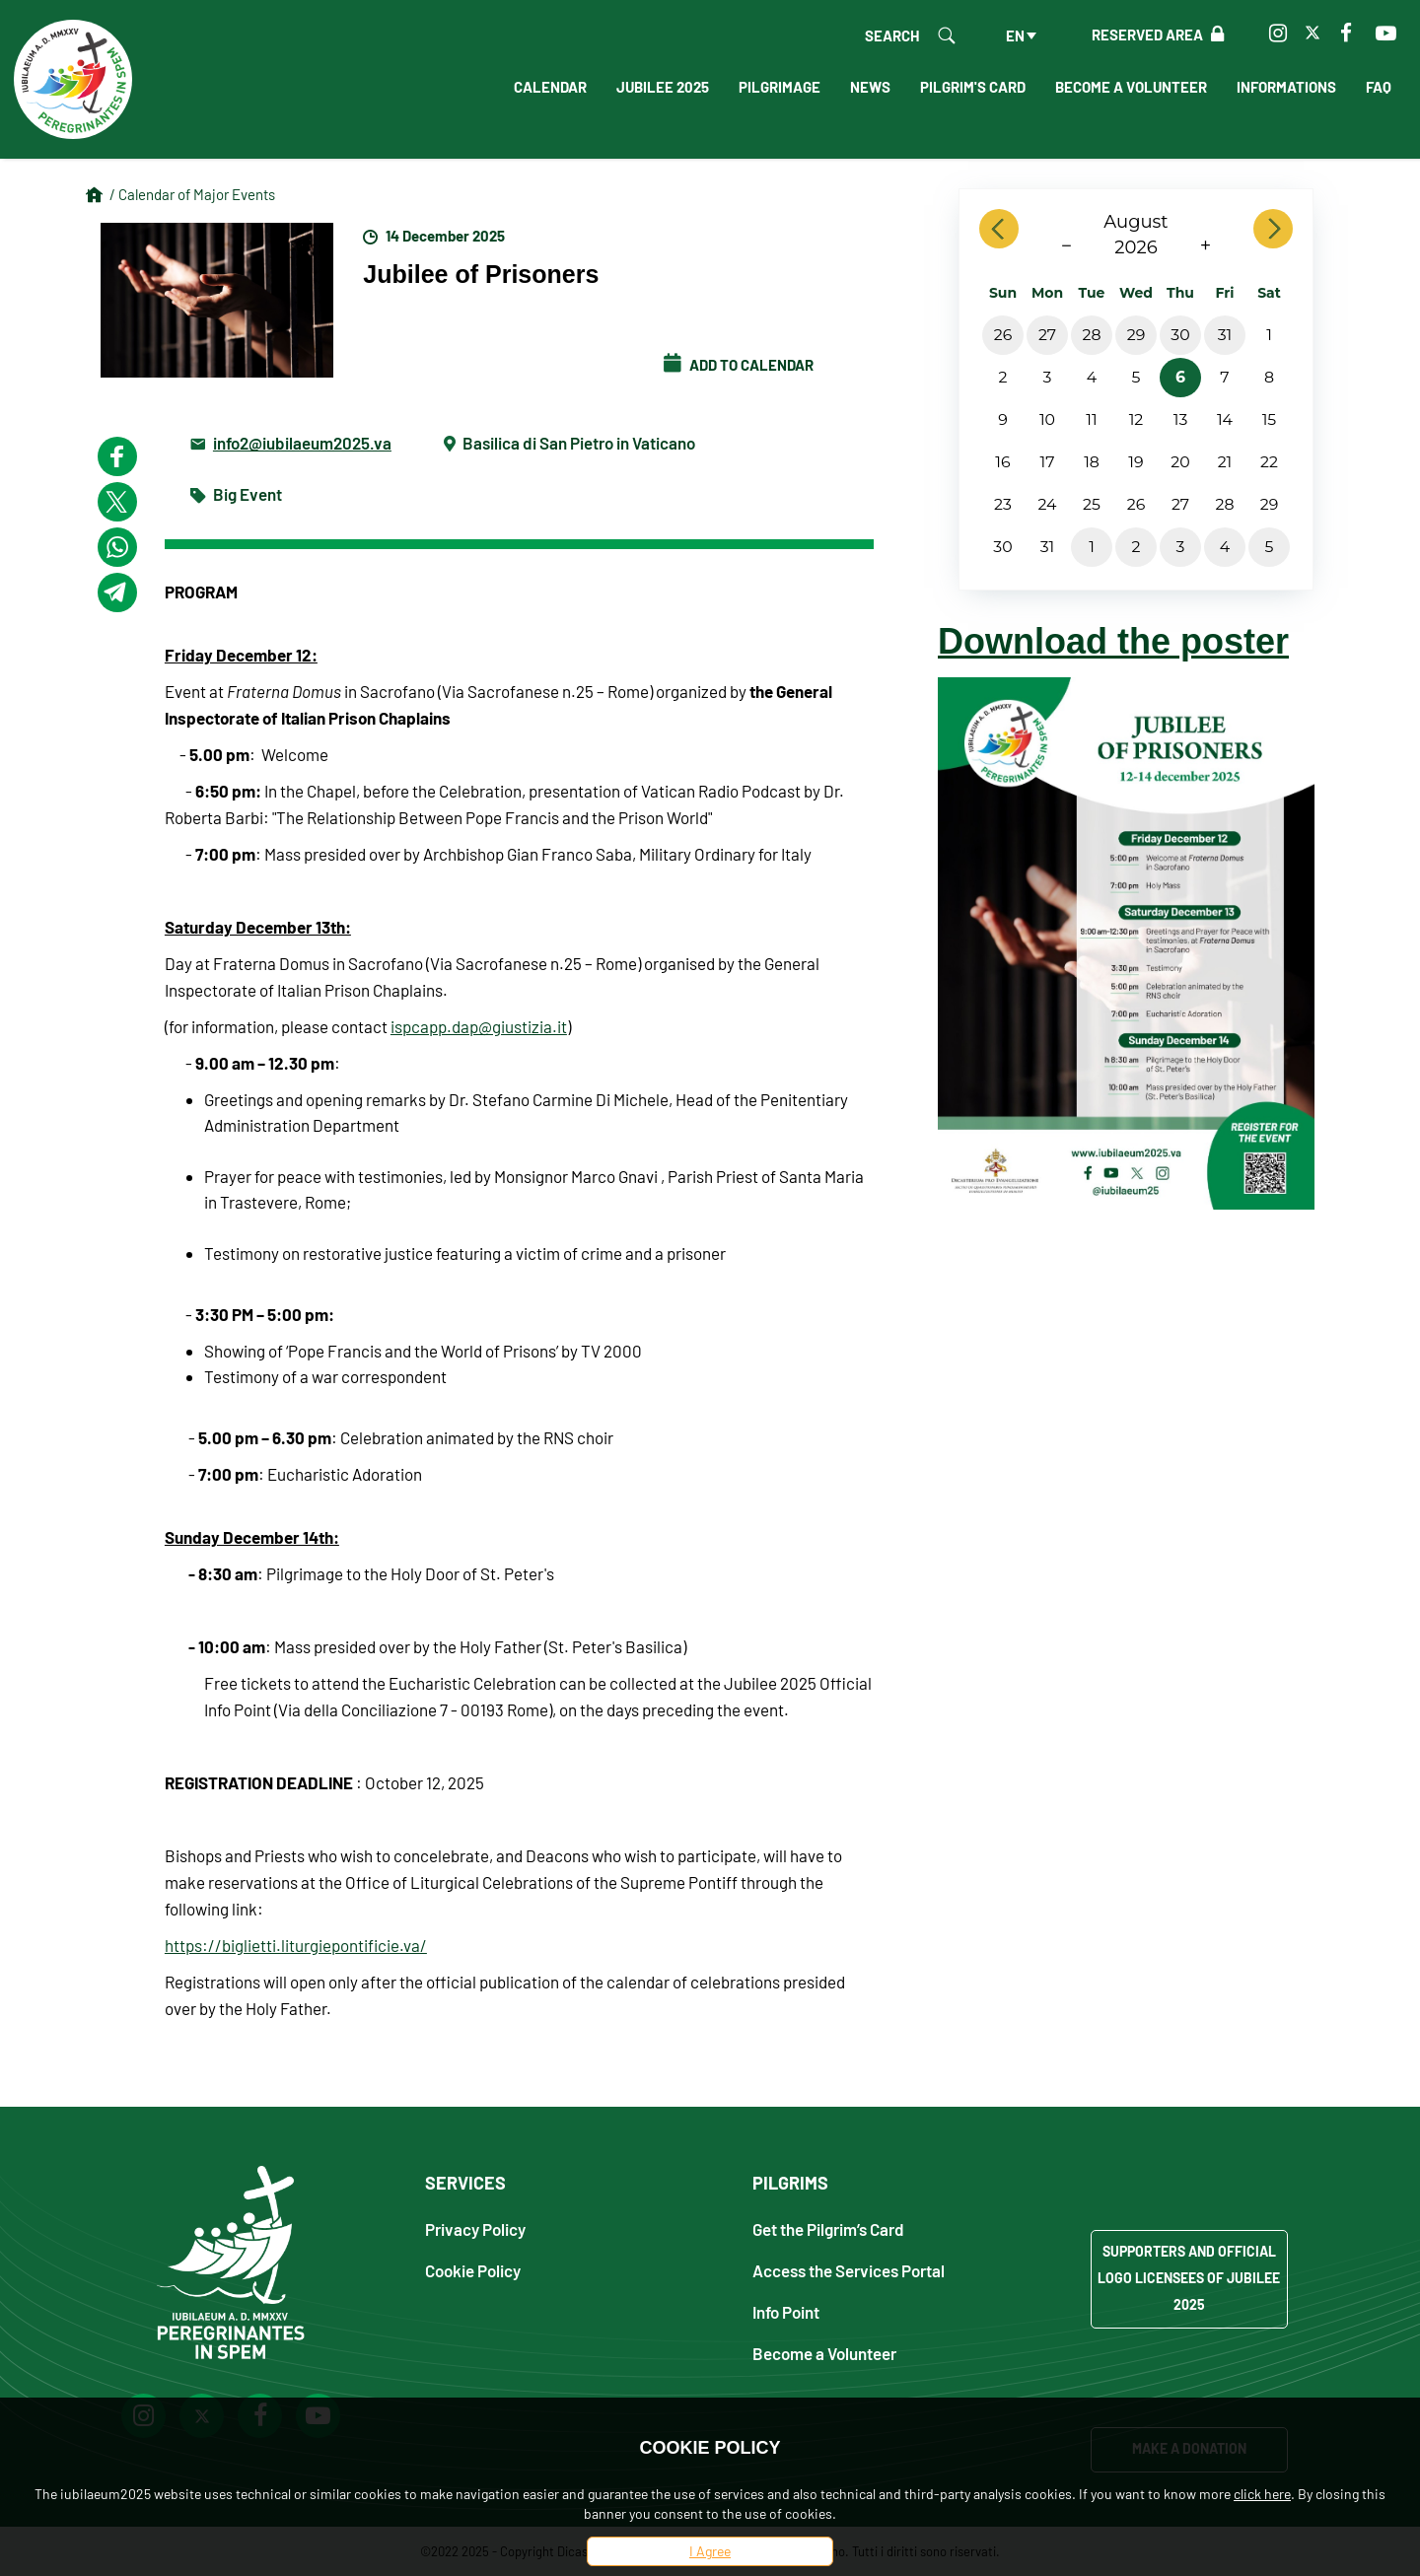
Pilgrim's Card (973, 87)
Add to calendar (739, 365)
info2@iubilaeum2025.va (302, 442)
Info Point (785, 2311)
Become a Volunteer (1131, 87)
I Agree (710, 2550)
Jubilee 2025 (662, 87)
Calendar (550, 87)
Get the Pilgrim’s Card (828, 2228)
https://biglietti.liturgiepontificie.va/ (296, 1945)
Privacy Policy (475, 2228)
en (1015, 35)
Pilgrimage (779, 87)
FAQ (1378, 87)
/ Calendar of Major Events (192, 194)
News (870, 87)
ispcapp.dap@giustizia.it (478, 1026)
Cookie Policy (473, 2270)
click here (1262, 2493)
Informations (1286, 87)
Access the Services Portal (848, 2270)
